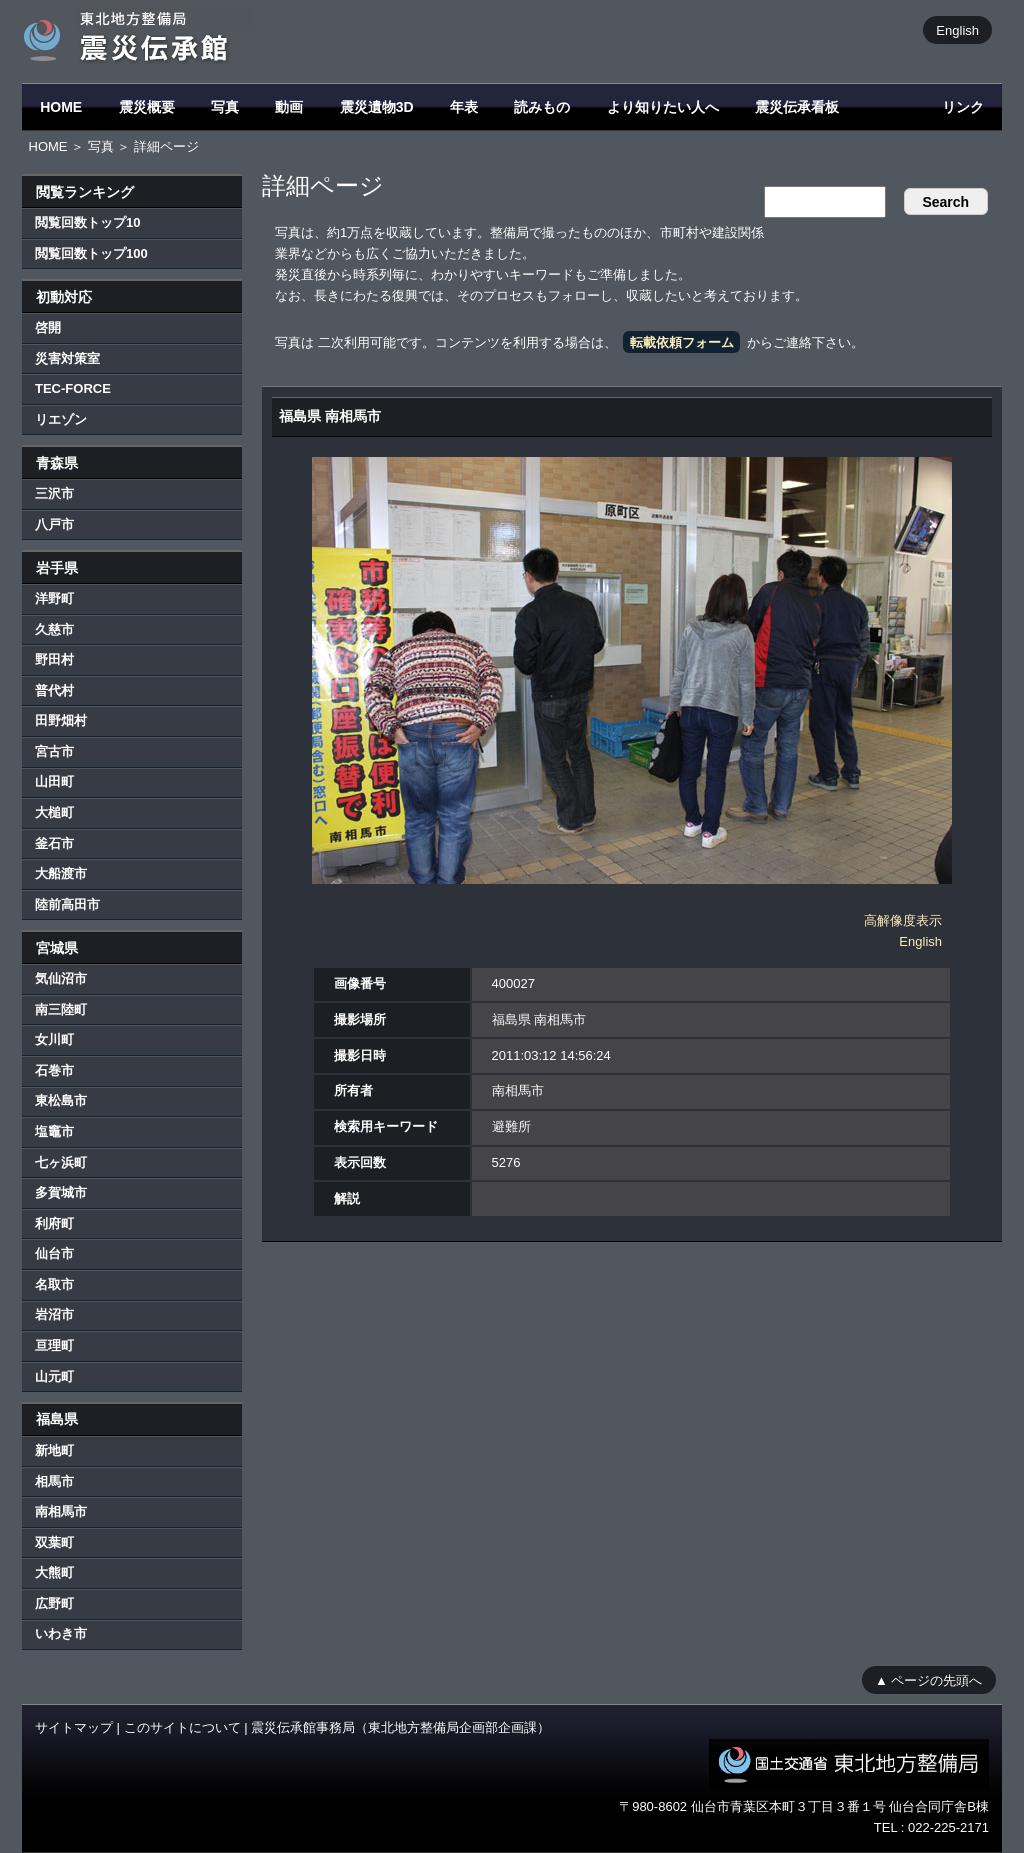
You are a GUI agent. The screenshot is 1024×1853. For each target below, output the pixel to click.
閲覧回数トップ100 (91, 253)
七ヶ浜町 (61, 1162)
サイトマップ (74, 1727)
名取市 (54, 1284)
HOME (61, 107)
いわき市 (61, 1633)
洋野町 (54, 598)
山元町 (54, 1376)
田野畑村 (61, 720)
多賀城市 (61, 1192)
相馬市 (54, 1481)
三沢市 (54, 493)
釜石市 (54, 843)
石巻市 (54, 1070)
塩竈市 (54, 1131)
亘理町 (54, 1345)
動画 (289, 107)
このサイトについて (182, 1727)
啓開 (48, 327)
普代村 (54, 690)
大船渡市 (61, 873)
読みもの (542, 107)
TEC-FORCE (73, 388)
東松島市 (61, 1100)
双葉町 (54, 1542)
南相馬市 (61, 1511)
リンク (963, 107)
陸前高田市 (67, 904)
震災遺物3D (377, 107)
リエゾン (61, 419)
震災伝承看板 (797, 107)
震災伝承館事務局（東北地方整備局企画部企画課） (400, 1727)
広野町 (54, 1603)
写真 (225, 107)
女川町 (54, 1039)
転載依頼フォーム (682, 342)
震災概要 (147, 107)
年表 (464, 107)
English (957, 29)
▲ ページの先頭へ (928, 1679)
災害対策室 (67, 358)
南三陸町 (61, 1009)
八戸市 (54, 524)
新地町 (54, 1450)
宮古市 (54, 751)
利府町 (54, 1223)
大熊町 (54, 1572)
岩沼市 (54, 1314)
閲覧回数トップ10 (87, 222)
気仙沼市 (61, 978)
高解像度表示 (903, 920)
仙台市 (54, 1253)
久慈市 (54, 629)
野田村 (54, 659)
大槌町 (54, 812)
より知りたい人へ (663, 107)
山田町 (54, 781)
